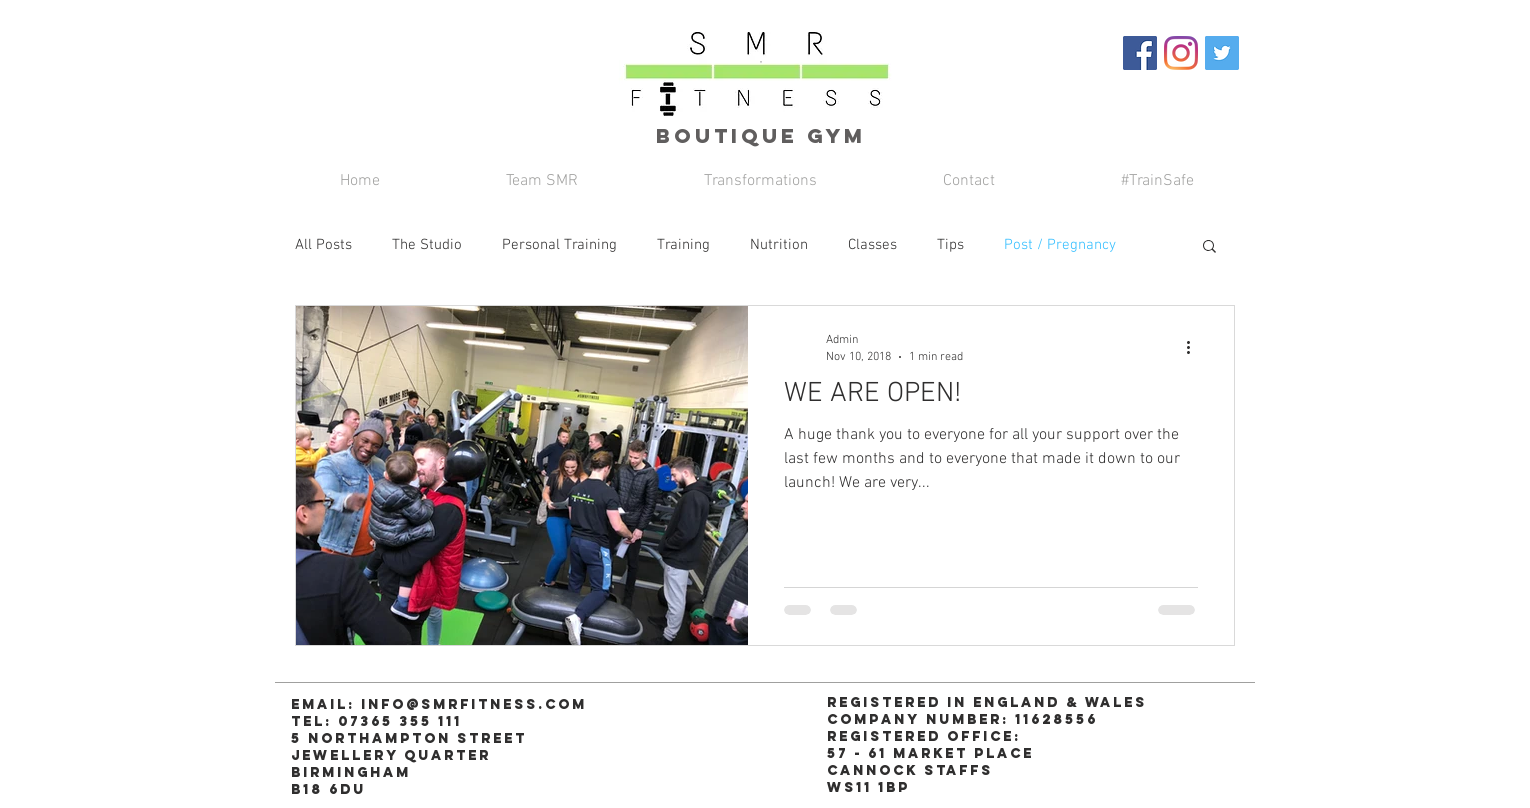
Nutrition (779, 245)
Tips (950, 245)
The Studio (427, 245)
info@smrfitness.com (474, 704)
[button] (1209, 247)
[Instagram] (1181, 53)
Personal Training (559, 245)
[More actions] (1195, 347)
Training (683, 245)
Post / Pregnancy (1060, 245)
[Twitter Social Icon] (1222, 53)
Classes (872, 245)
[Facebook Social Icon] (1140, 53)
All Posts (323, 245)
